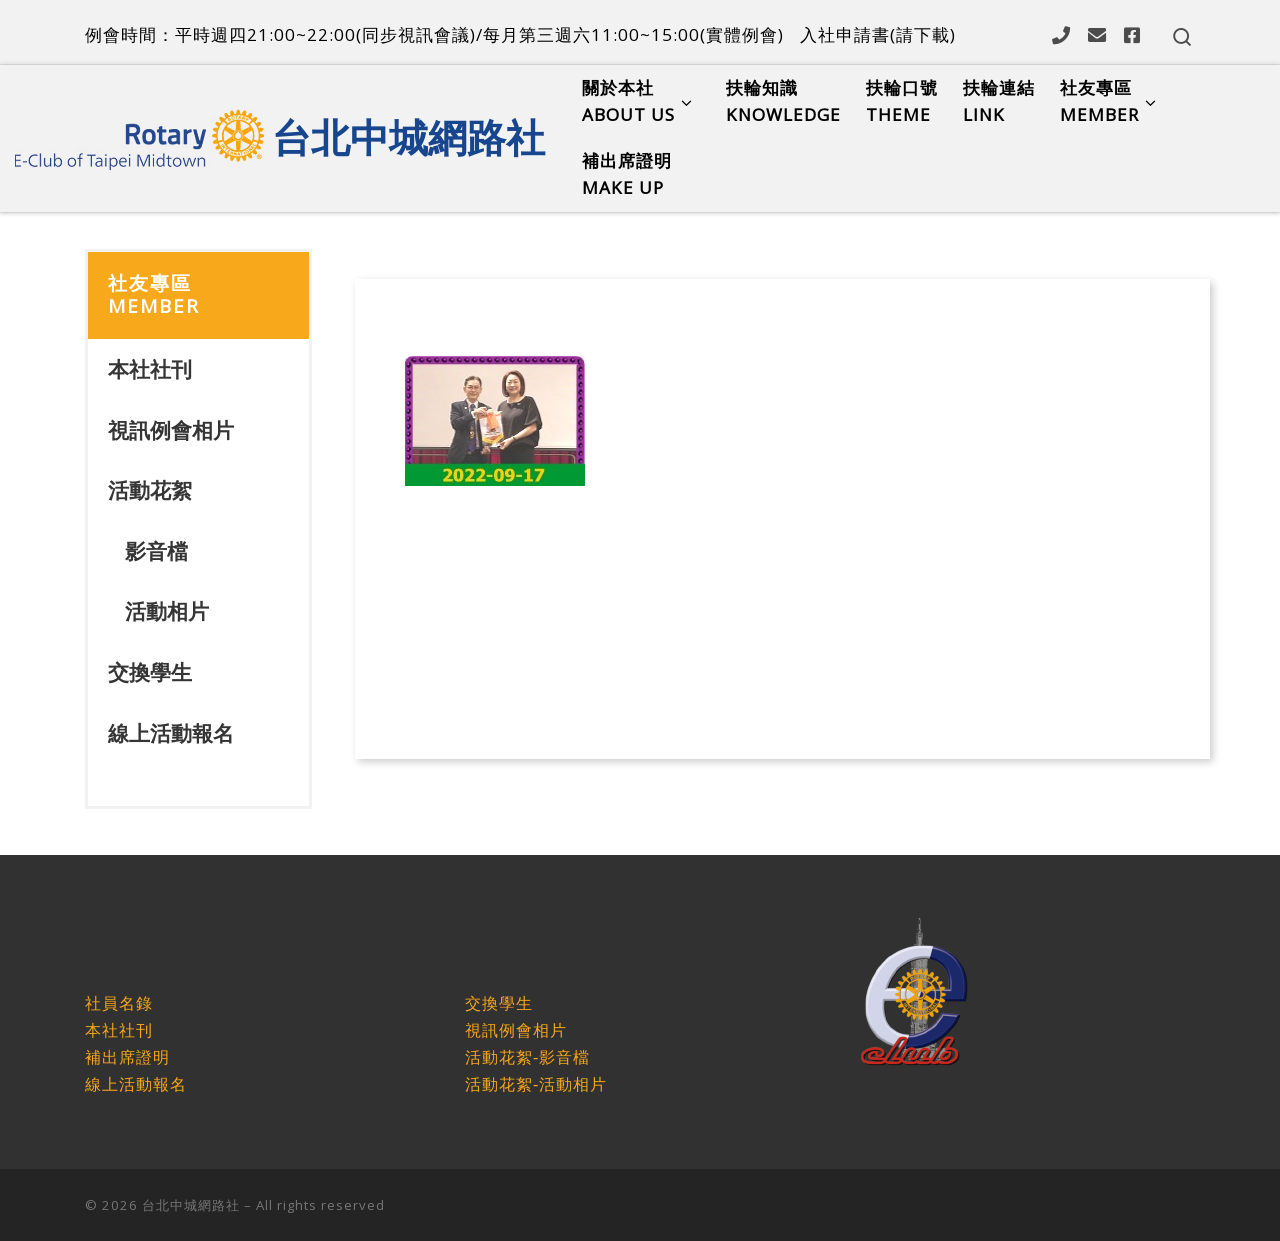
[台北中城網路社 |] (140, 133)
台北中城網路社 (191, 1205)
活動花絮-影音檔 (527, 1057)
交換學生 (150, 672)
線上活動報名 (171, 733)
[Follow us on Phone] (1061, 35)
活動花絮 (150, 490)
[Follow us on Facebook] (1132, 35)
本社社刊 (150, 369)
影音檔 (156, 551)
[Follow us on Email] (1097, 35)
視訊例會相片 (171, 430)
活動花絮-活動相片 (536, 1084)
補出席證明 (127, 1057)
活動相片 (167, 611)
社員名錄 (119, 1003)
